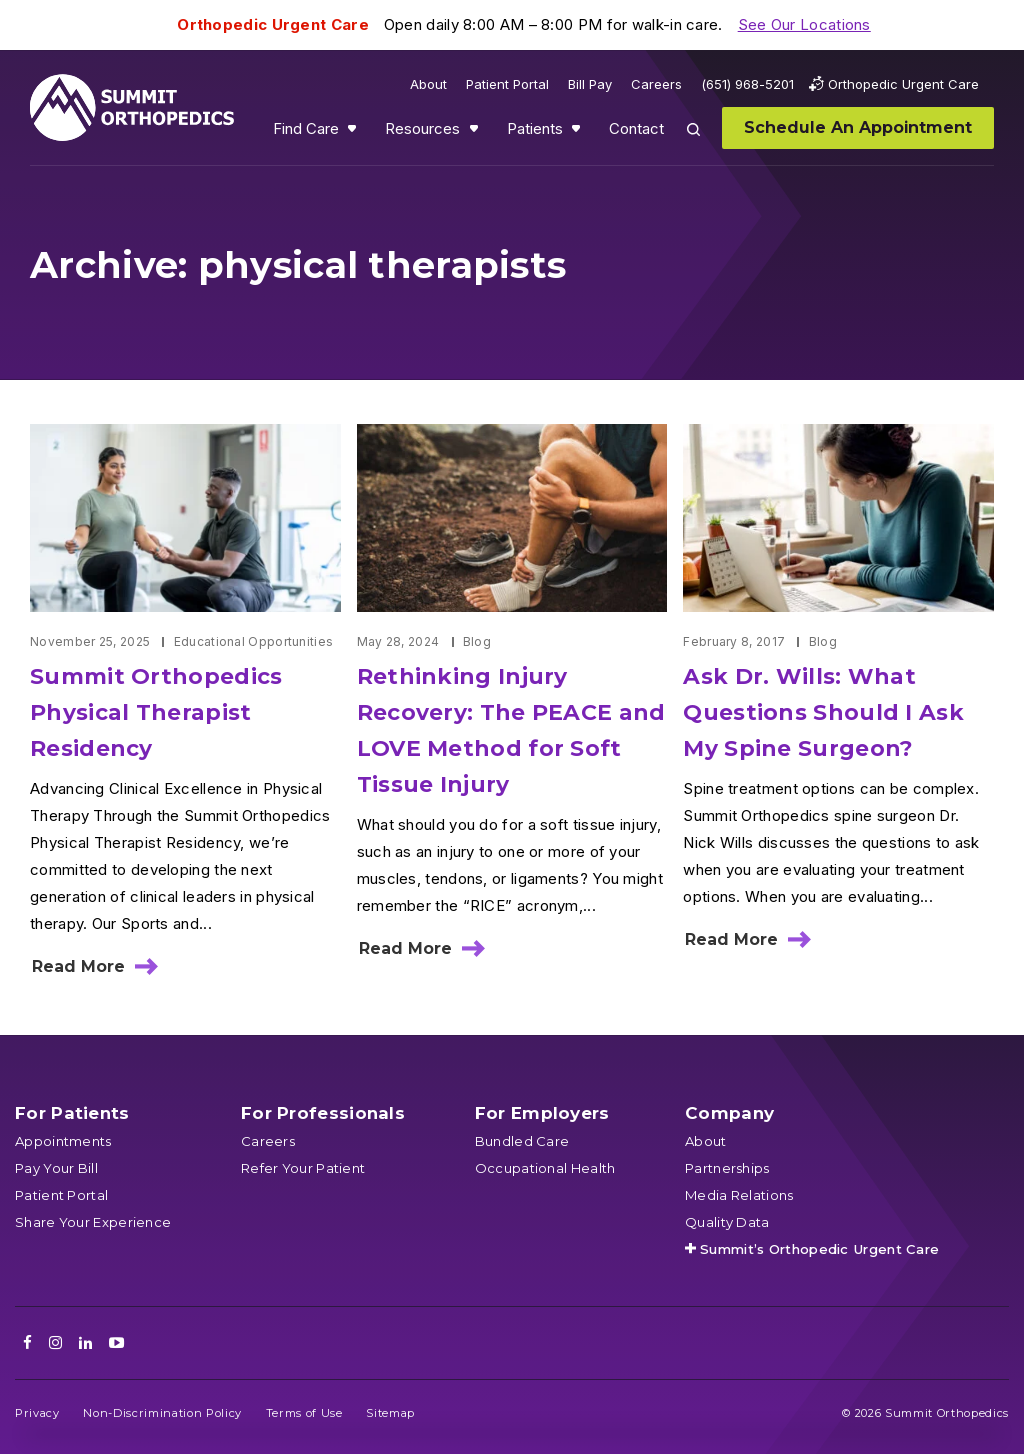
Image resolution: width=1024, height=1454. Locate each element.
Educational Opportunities (254, 641)
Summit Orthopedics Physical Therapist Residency (156, 712)
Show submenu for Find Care (354, 133)
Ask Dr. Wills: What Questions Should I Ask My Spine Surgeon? (823, 712)
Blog (477, 641)
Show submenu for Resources (476, 133)
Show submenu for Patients (578, 133)
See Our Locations (804, 24)
